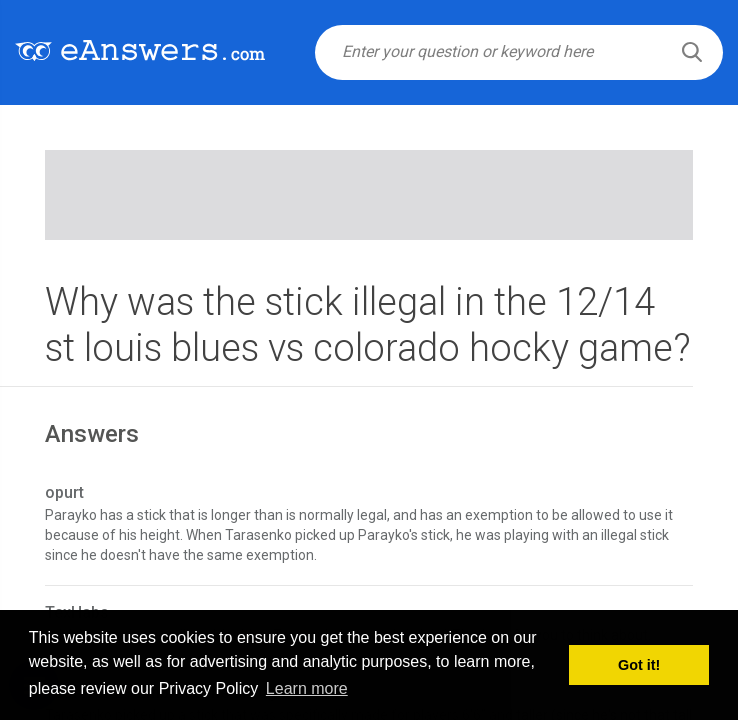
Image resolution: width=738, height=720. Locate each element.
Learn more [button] (307, 688)
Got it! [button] (639, 665)
